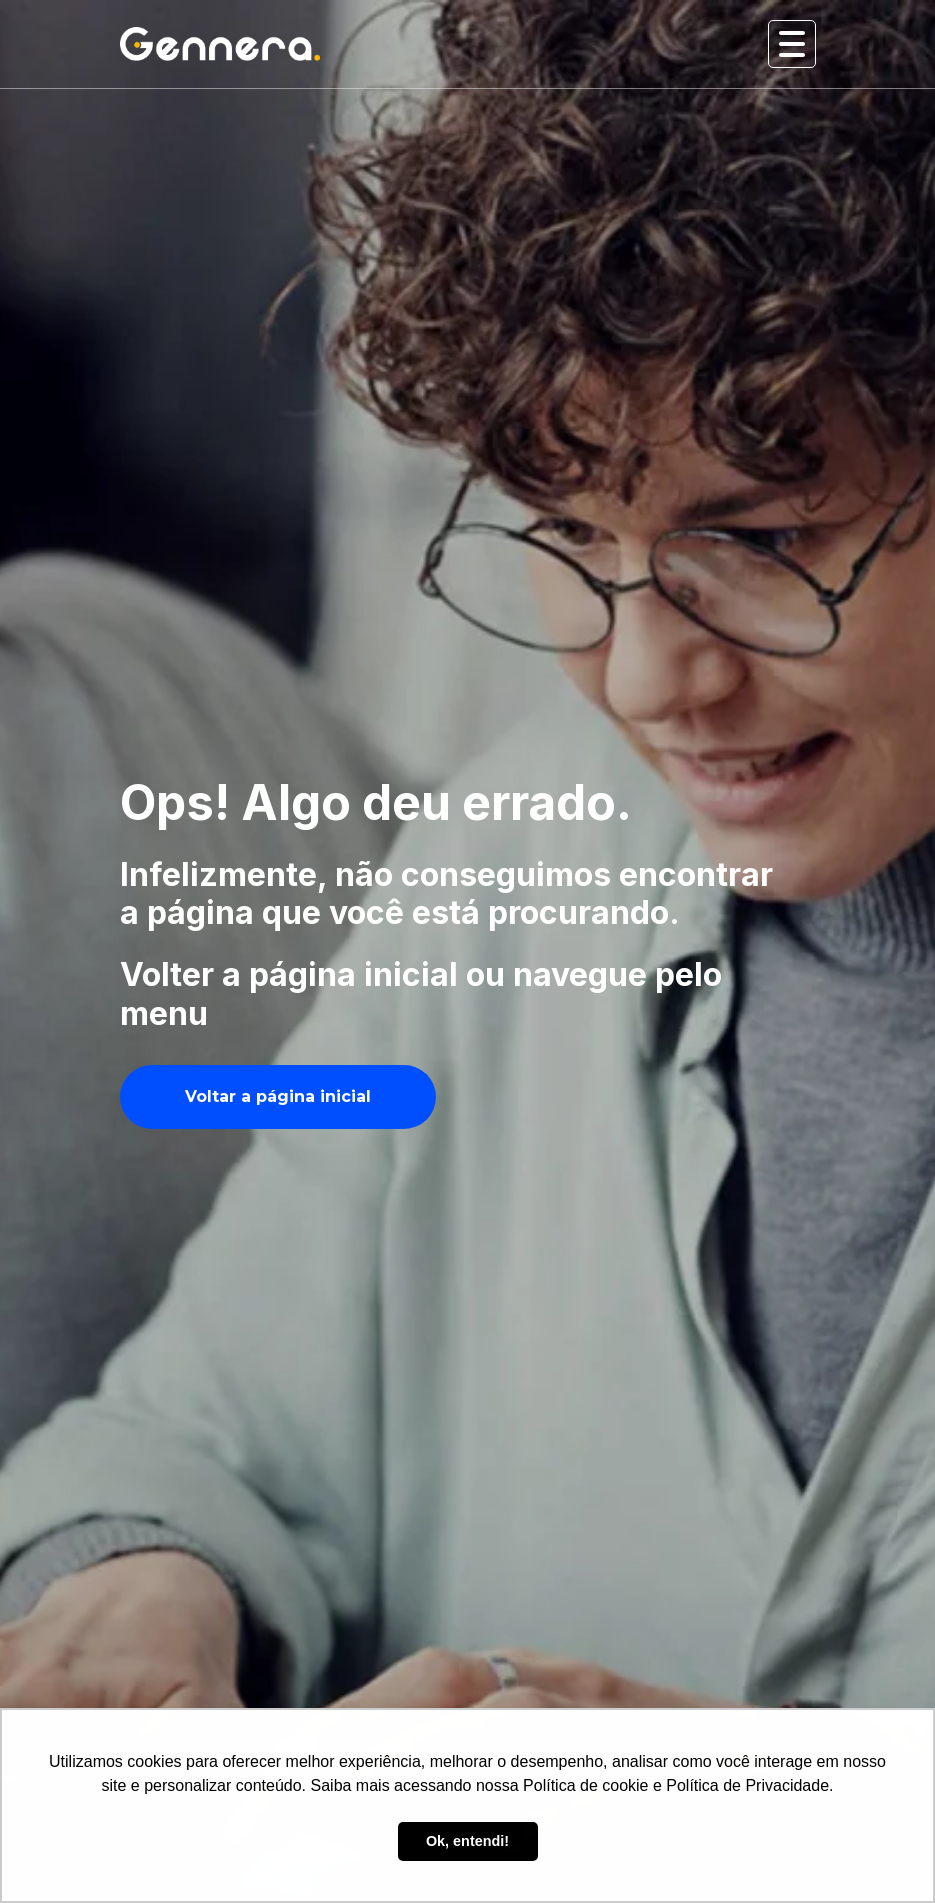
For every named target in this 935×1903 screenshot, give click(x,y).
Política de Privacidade (747, 1785)
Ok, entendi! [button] (467, 1841)
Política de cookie (585, 1785)
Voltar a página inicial (278, 1096)
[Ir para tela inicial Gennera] (220, 43)
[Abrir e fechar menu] (792, 44)
